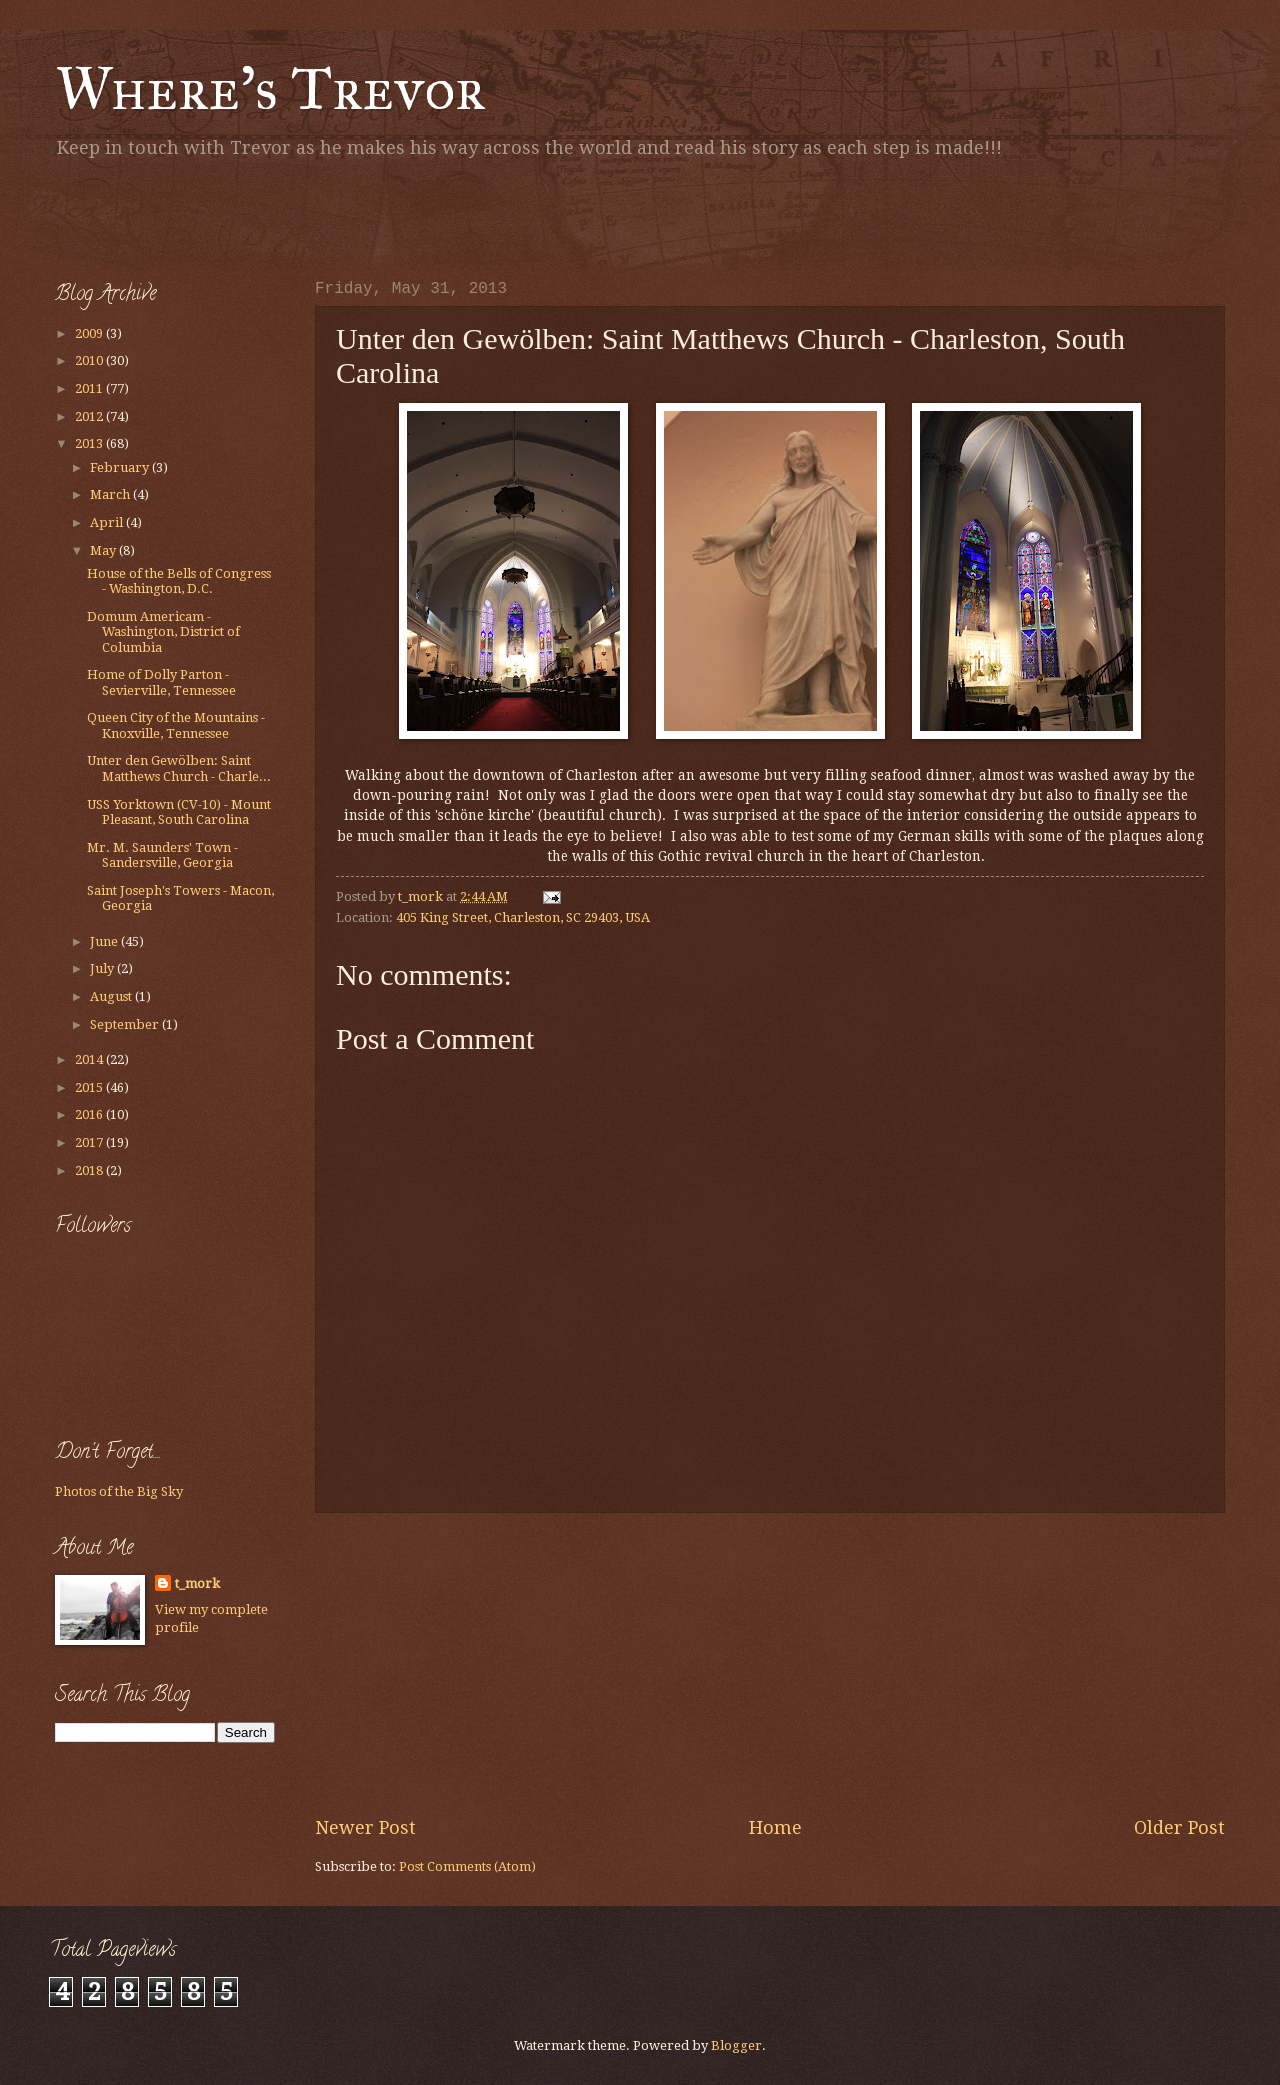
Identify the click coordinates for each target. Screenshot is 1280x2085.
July (103, 968)
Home (775, 1827)
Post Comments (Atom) (467, 1866)
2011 (90, 388)
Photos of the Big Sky (119, 1491)
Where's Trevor (270, 88)
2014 (90, 1059)
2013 (90, 443)
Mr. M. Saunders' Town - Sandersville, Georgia (162, 855)
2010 (90, 360)
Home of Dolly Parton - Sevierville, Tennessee (161, 682)
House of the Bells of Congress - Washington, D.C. (179, 581)
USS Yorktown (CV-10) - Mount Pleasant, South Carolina (179, 812)
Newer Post (365, 1827)
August (112, 996)
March (111, 494)
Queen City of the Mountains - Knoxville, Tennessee (176, 725)
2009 (90, 333)
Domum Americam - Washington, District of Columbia (163, 632)
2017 (90, 1142)
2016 (90, 1114)
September (126, 1024)
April (108, 522)
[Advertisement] (289, 215)
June (105, 941)
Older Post (1179, 1827)
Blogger (736, 2045)
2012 (90, 416)
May (104, 550)
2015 (90, 1087)
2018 (90, 1170)
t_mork (197, 1583)
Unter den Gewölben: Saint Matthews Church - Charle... (179, 768)
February (121, 467)
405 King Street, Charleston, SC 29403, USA (523, 917)
